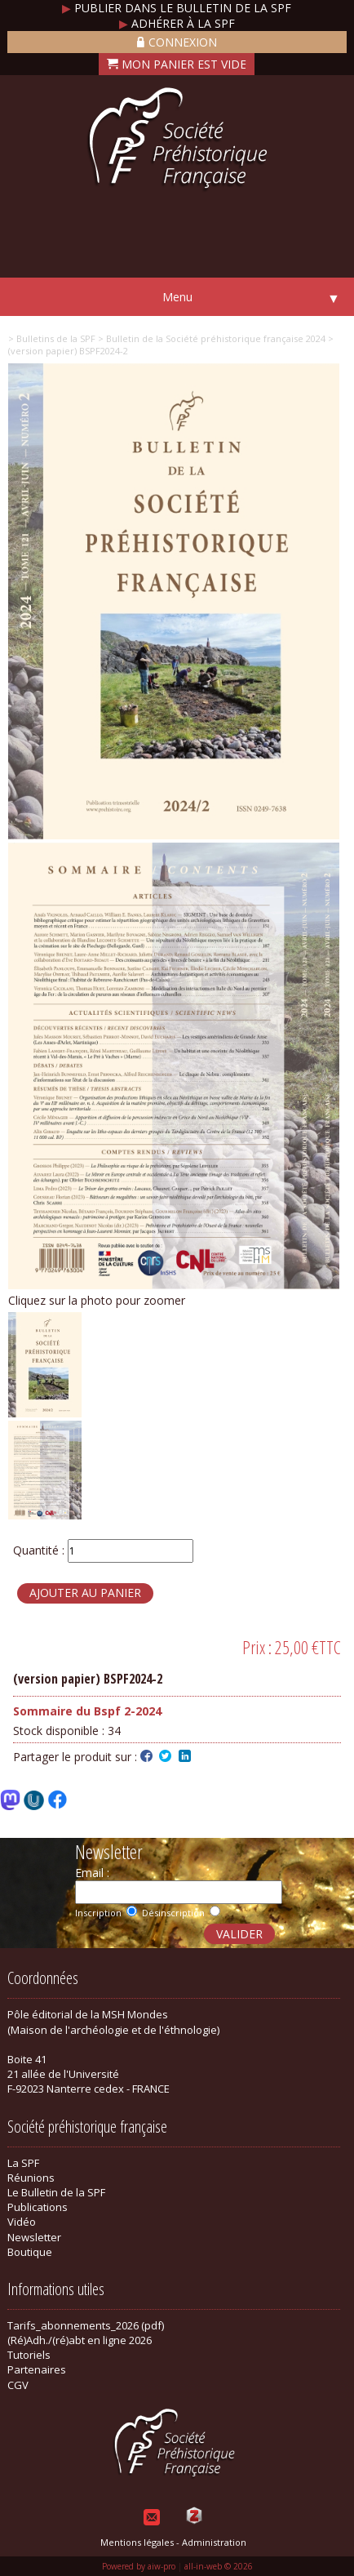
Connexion (177, 42)
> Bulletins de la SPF (51, 338)
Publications (37, 2207)
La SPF (23, 2163)
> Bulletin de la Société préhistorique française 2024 (210, 338)
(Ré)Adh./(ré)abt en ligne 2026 (79, 2340)
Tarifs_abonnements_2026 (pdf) (85, 2325)
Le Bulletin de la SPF (56, 2192)
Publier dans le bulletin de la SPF (176, 8)
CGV (18, 2385)
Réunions (31, 2177)
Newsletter (34, 2237)
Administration (214, 2542)
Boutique (29, 2252)
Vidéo (21, 2221)
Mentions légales (137, 2542)
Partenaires (36, 2369)
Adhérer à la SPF (177, 23)
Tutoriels (29, 2354)
